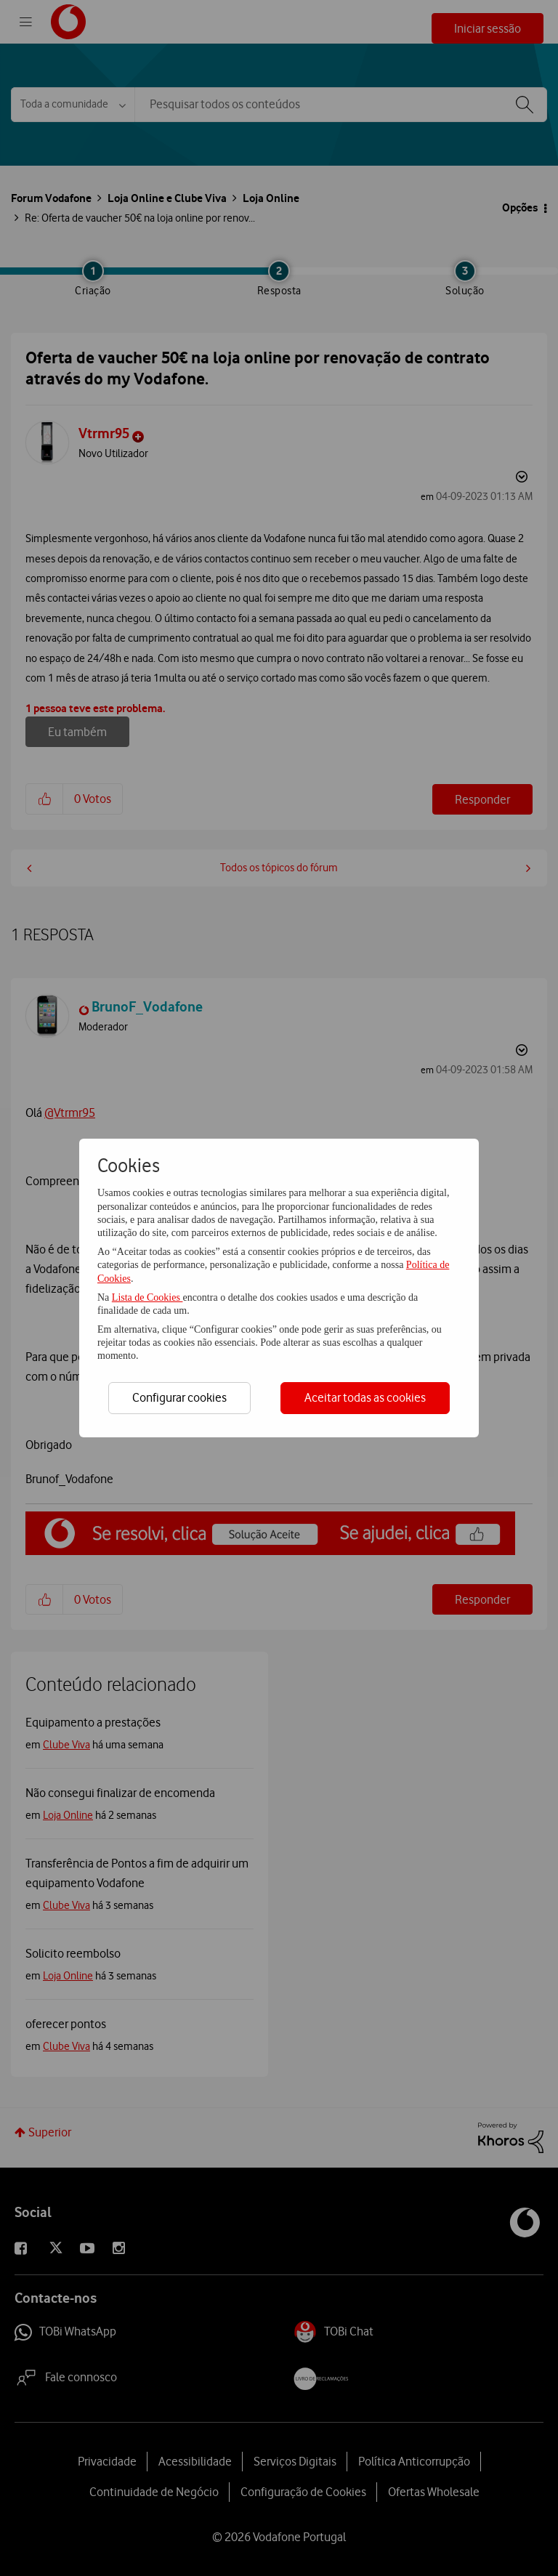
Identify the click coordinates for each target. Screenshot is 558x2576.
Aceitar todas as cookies (365, 1397)
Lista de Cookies (147, 1297)
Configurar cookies (179, 1397)
